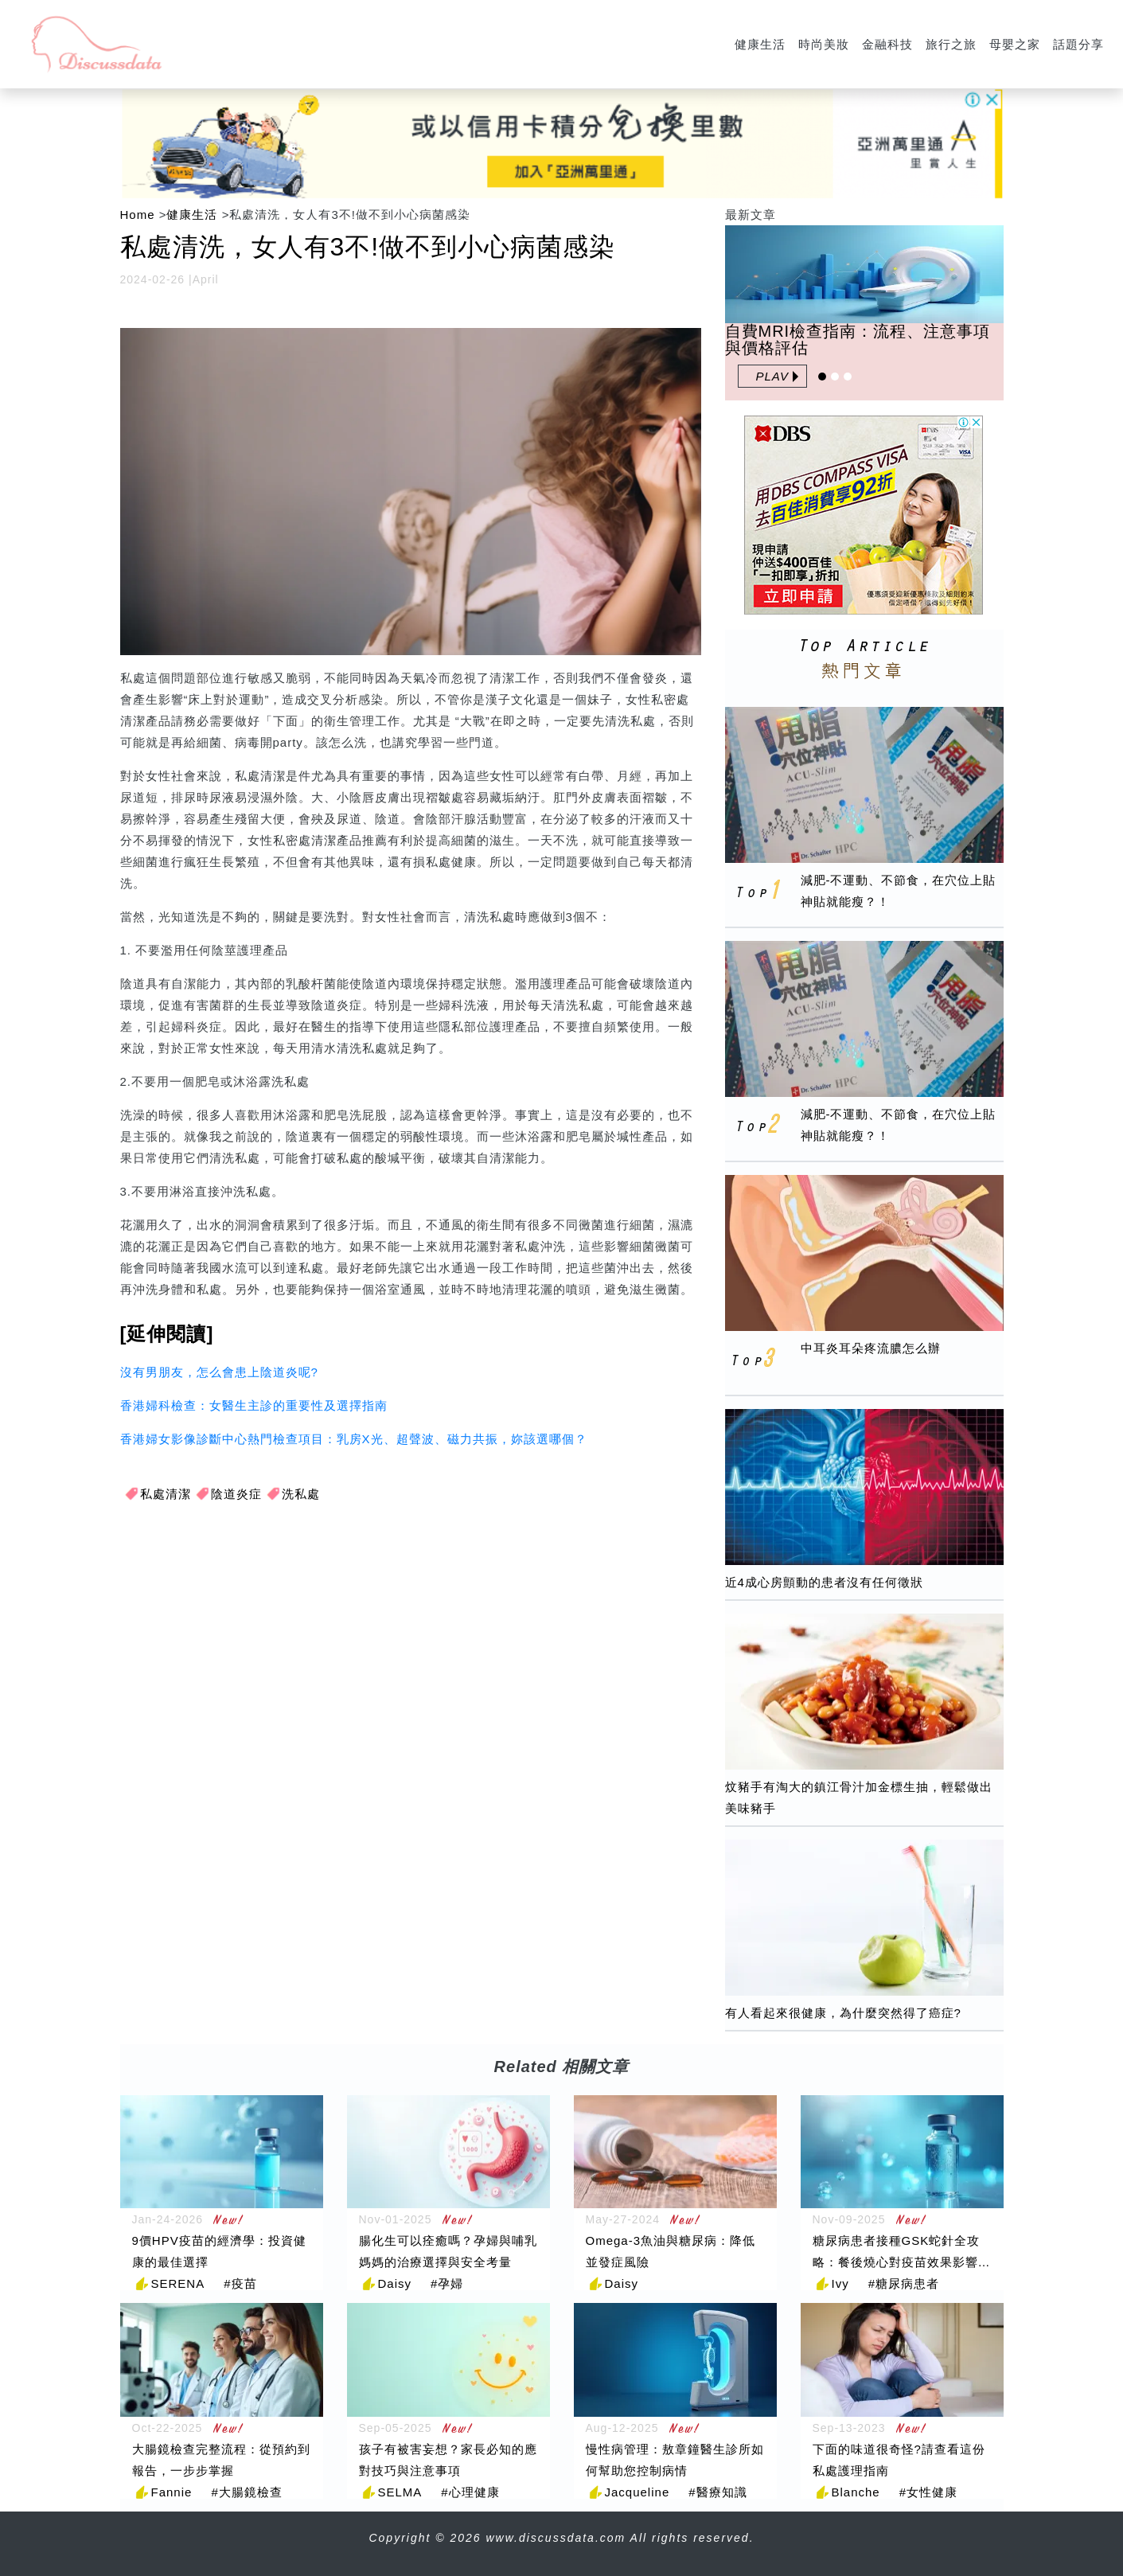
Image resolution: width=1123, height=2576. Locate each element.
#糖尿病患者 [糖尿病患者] (903, 2283)
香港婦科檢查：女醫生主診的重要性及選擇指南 (254, 1405)
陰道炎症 (236, 1494)
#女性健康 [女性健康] (928, 2492)
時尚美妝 (823, 44)
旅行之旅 (951, 44)
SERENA (178, 2283)
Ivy (840, 2283)
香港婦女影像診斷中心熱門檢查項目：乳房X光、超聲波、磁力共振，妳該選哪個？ (353, 1439)
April (206, 279)
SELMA (400, 2492)
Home (137, 214)
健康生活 (760, 44)
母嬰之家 (1014, 44)
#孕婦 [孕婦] (447, 2283)
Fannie (172, 2492)
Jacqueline (637, 2492)
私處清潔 (165, 1494)
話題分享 (1078, 44)
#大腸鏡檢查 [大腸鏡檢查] (246, 2492)
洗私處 (301, 1494)
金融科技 (887, 44)
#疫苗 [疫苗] (240, 2283)
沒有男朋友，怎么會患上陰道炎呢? (219, 1372)
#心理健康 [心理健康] (470, 2492)
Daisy (395, 2283)
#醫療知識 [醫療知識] (717, 2492)
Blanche (856, 2492)
